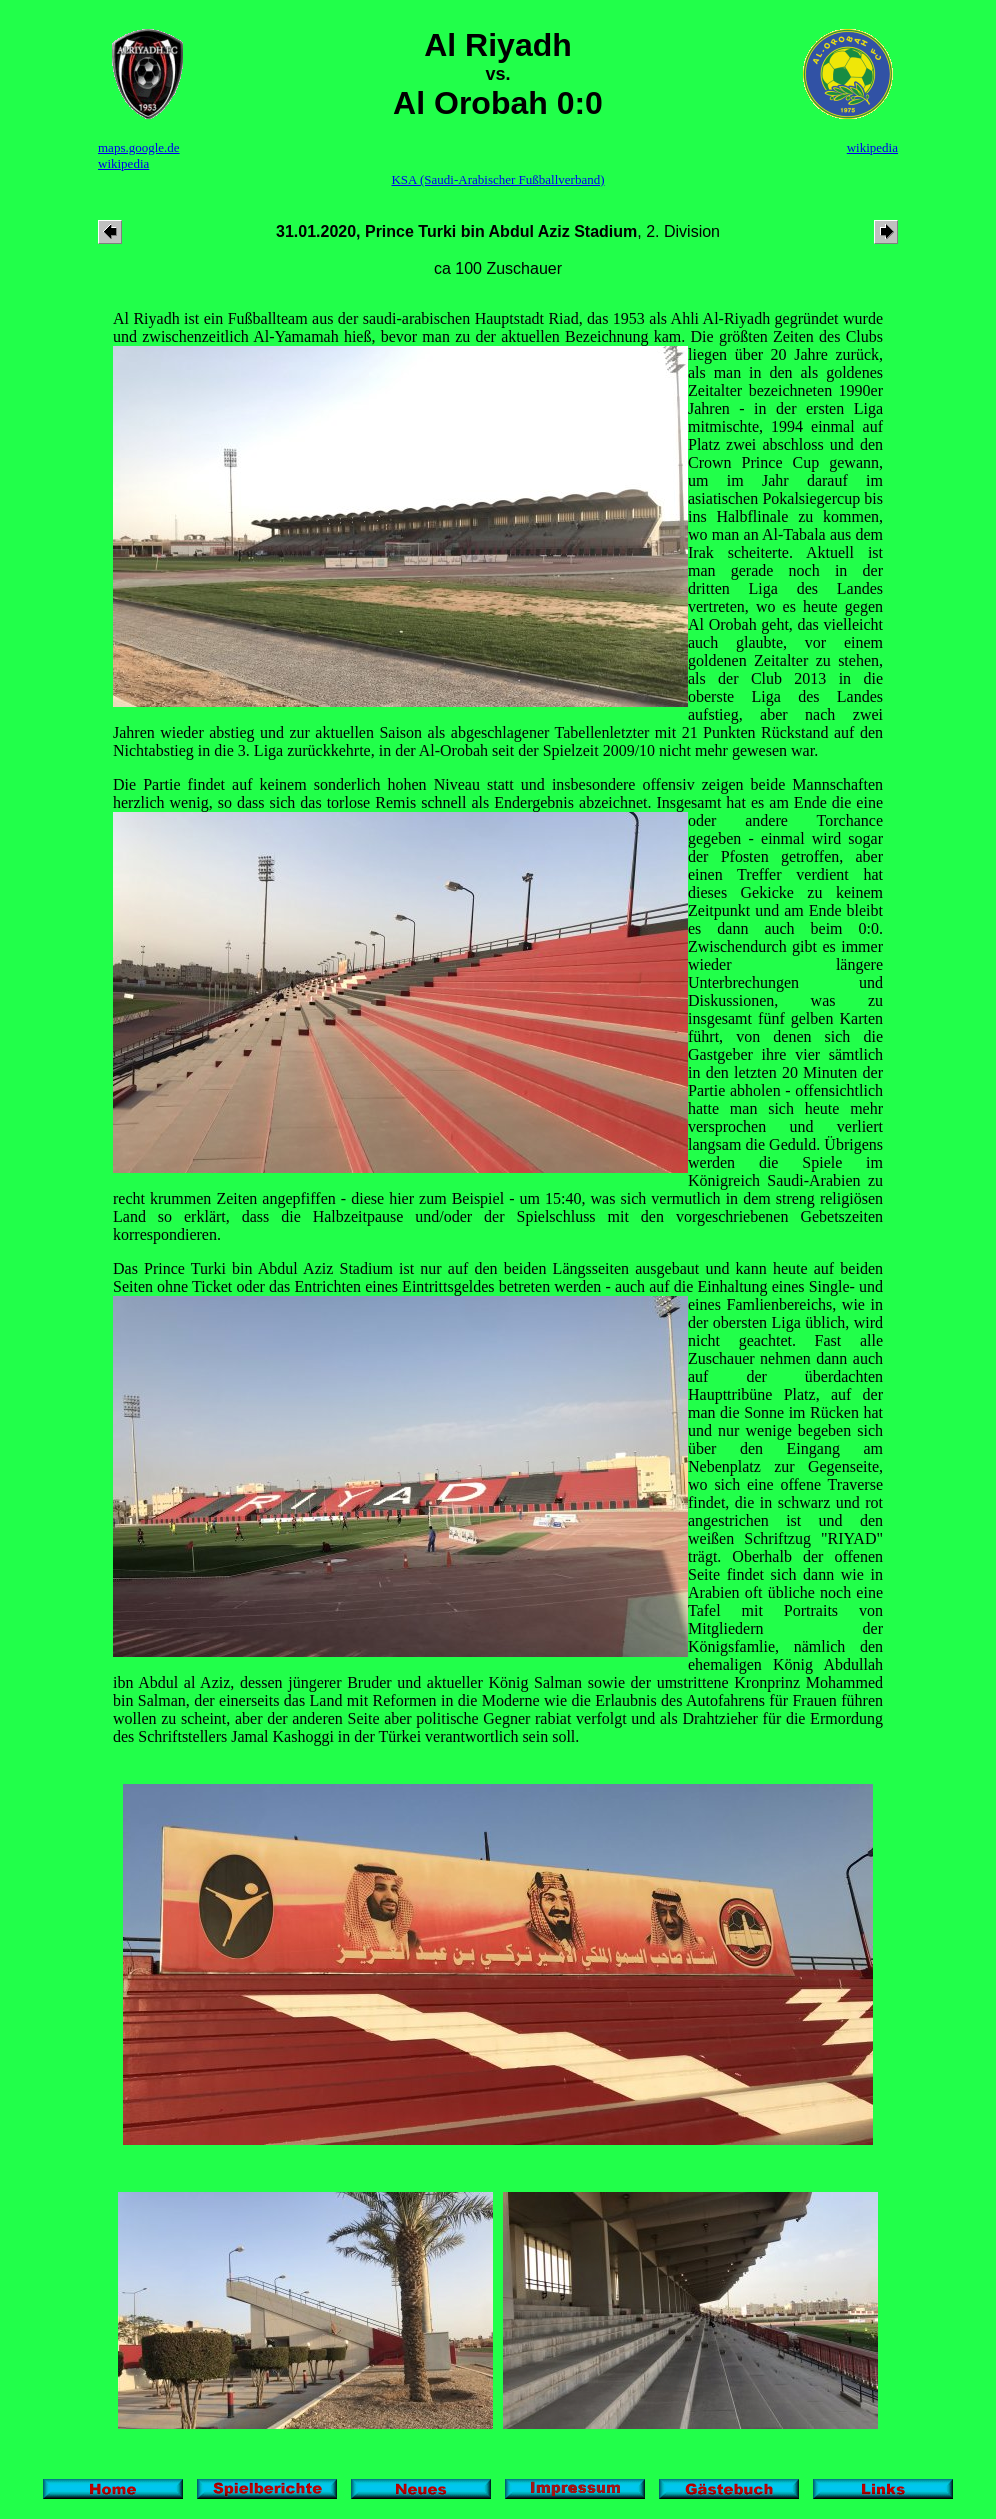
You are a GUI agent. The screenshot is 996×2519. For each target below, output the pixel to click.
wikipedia (123, 163)
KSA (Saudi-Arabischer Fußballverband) (497, 179)
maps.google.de (139, 147)
